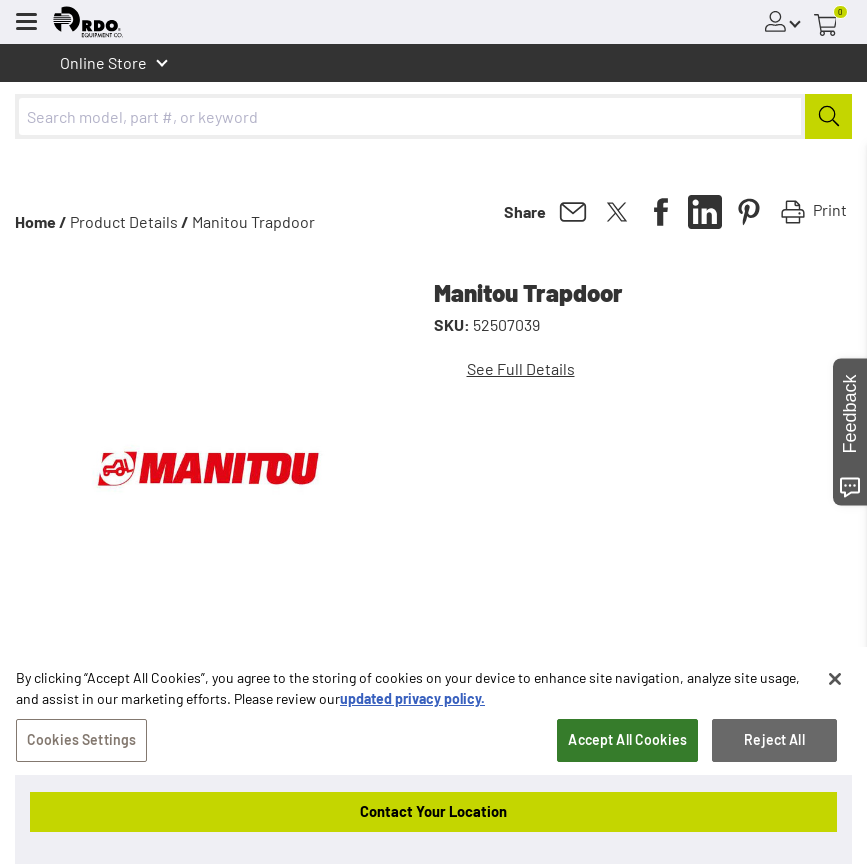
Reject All (774, 772)
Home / (41, 221)
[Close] (835, 712)
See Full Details (521, 368)
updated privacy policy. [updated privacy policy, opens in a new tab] (412, 731)
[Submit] (828, 116)
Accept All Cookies (627, 772)
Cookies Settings (81, 772)
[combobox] (433, 116)
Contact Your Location (433, 811)
